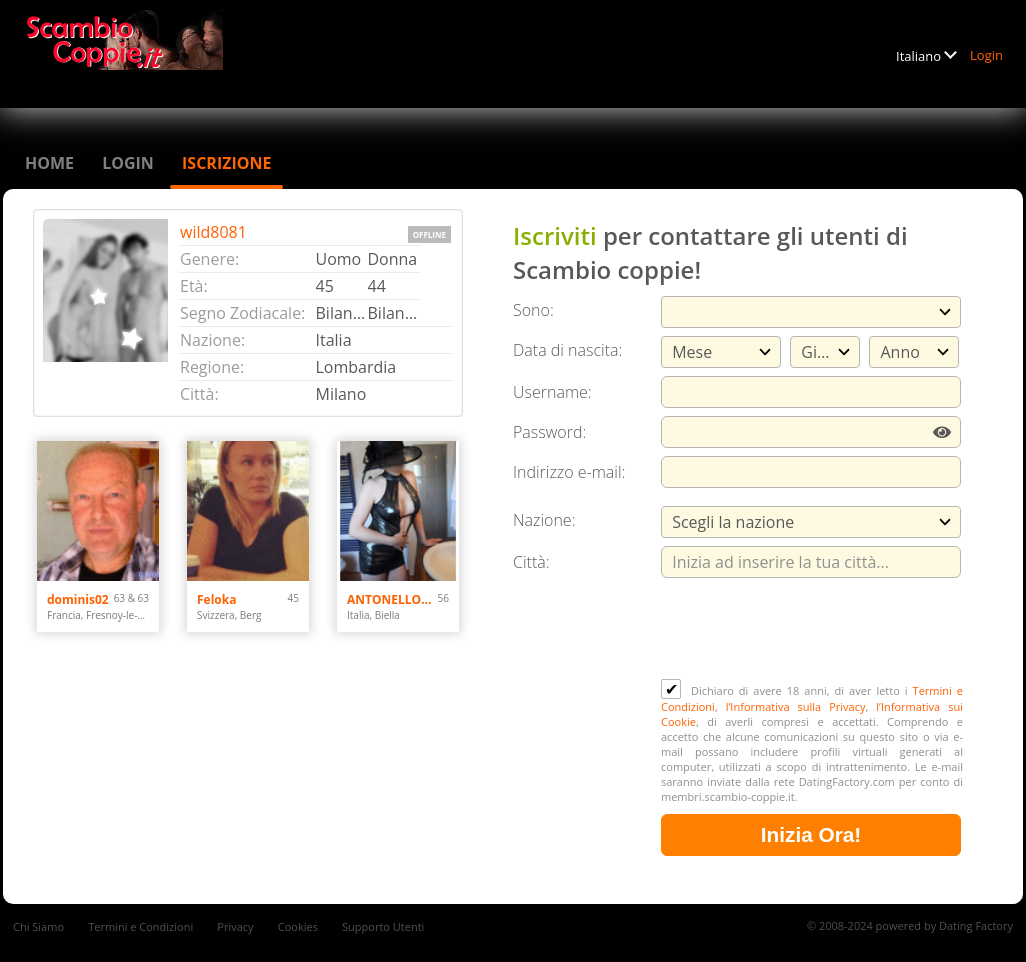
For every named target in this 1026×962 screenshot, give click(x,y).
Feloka (216, 599)
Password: (549, 432)
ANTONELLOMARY (392, 599)
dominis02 (78, 599)
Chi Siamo (38, 926)
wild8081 (213, 232)
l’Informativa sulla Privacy (796, 706)
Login (986, 55)
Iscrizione (226, 163)
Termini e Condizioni (140, 926)
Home (49, 163)
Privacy (235, 926)
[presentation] (813, 630)
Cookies (298, 926)
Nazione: (544, 520)
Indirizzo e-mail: (569, 472)
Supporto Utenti (383, 926)
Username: (552, 392)
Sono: (533, 310)
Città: (531, 562)
